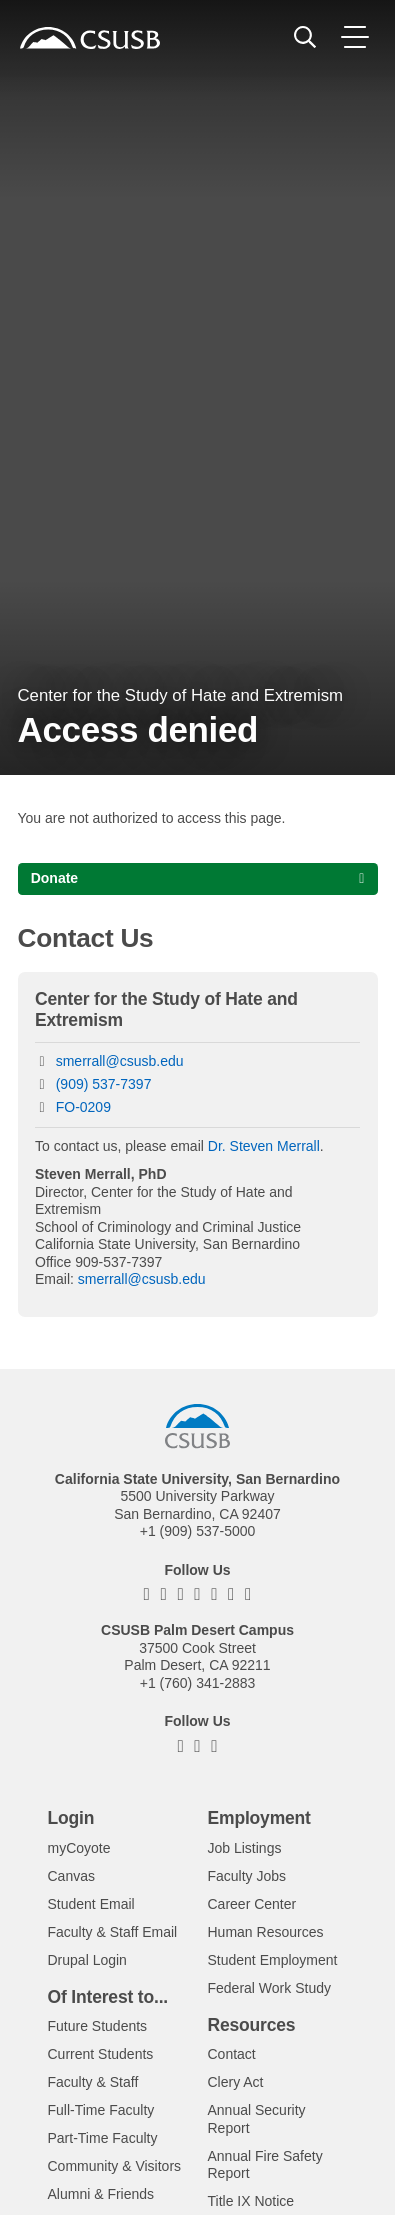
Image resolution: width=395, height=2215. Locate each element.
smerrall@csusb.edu (120, 1061)
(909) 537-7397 (104, 1084)
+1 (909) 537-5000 (198, 1531)
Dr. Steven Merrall (264, 1146)
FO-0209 (83, 1107)
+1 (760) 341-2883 (198, 1683)
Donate (54, 878)
